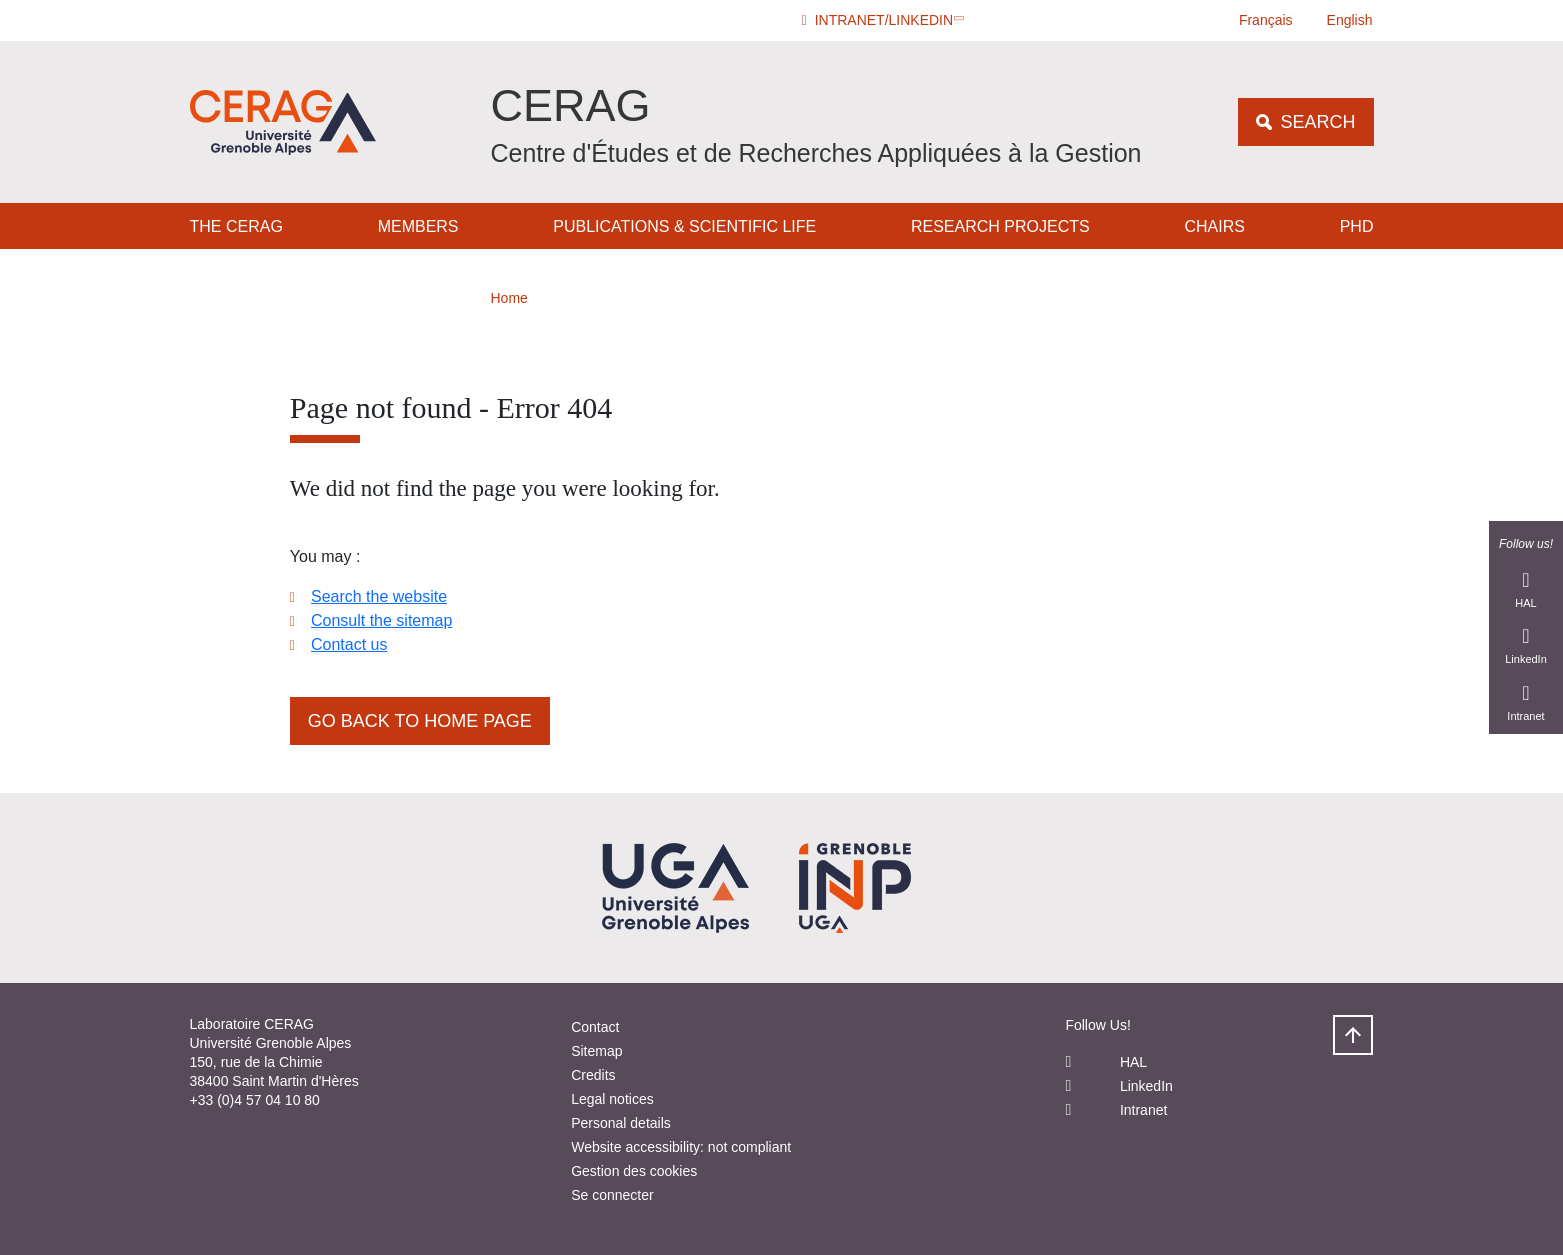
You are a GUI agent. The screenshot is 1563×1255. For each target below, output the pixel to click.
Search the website (379, 596)
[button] (885, 20)
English (1350, 20)
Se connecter (612, 1195)
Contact (595, 1027)
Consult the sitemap (381, 620)
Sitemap (596, 1051)
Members (418, 226)
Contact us (349, 644)
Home (509, 298)
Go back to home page (420, 721)
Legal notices (612, 1099)
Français (1266, 20)
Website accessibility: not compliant (681, 1147)
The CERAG (236, 226)
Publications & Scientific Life (684, 226)
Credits (593, 1075)
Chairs (1214, 226)
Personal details (621, 1123)
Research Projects (1000, 226)
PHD (1357, 226)
